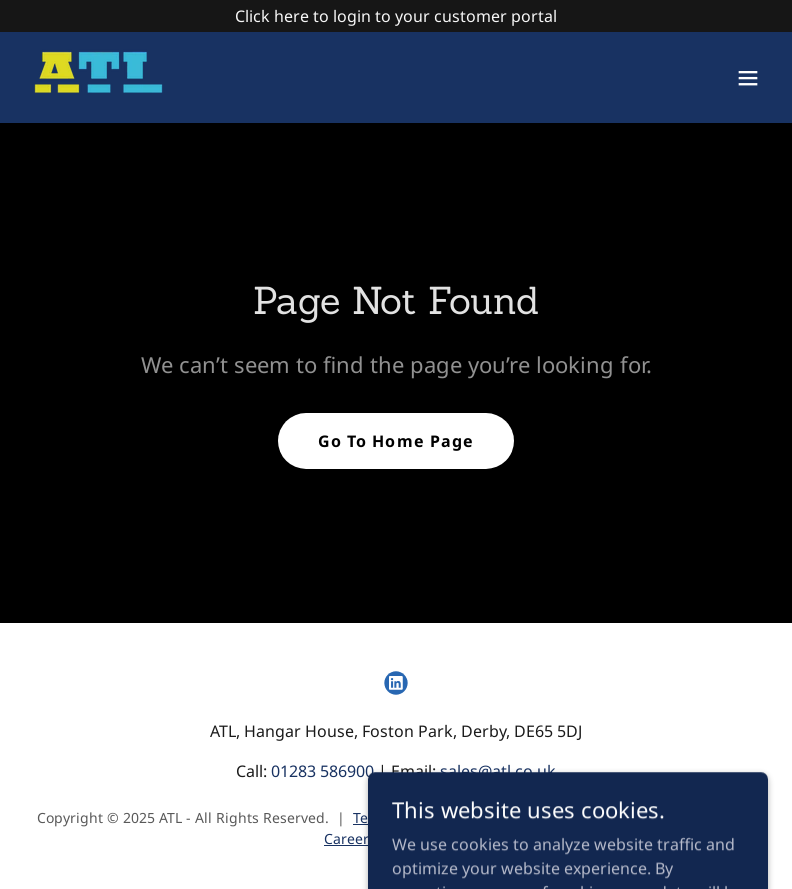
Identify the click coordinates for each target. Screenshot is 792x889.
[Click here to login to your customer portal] (396, 16)
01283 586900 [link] (322, 771)
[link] (98, 77)
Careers (350, 838)
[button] (748, 78)
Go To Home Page (395, 441)
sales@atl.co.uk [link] (498, 771)
